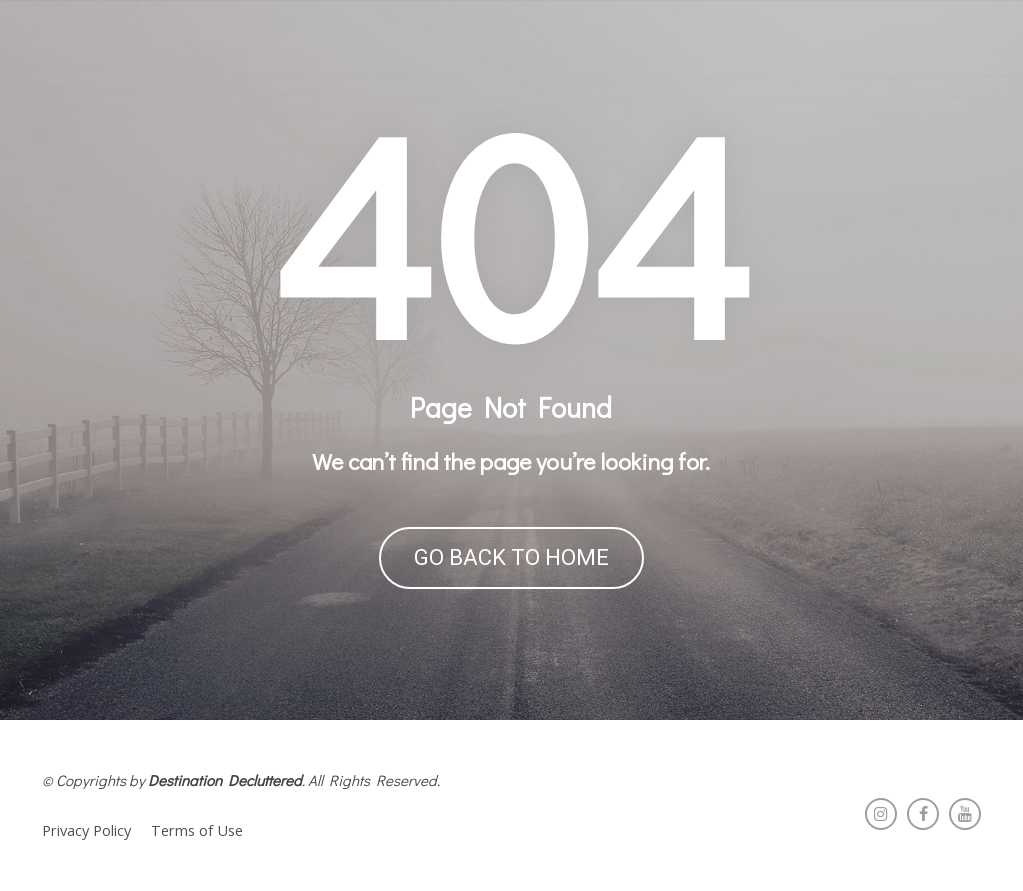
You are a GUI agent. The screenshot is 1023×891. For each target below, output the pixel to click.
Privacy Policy (86, 830)
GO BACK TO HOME (511, 557)
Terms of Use (197, 830)
